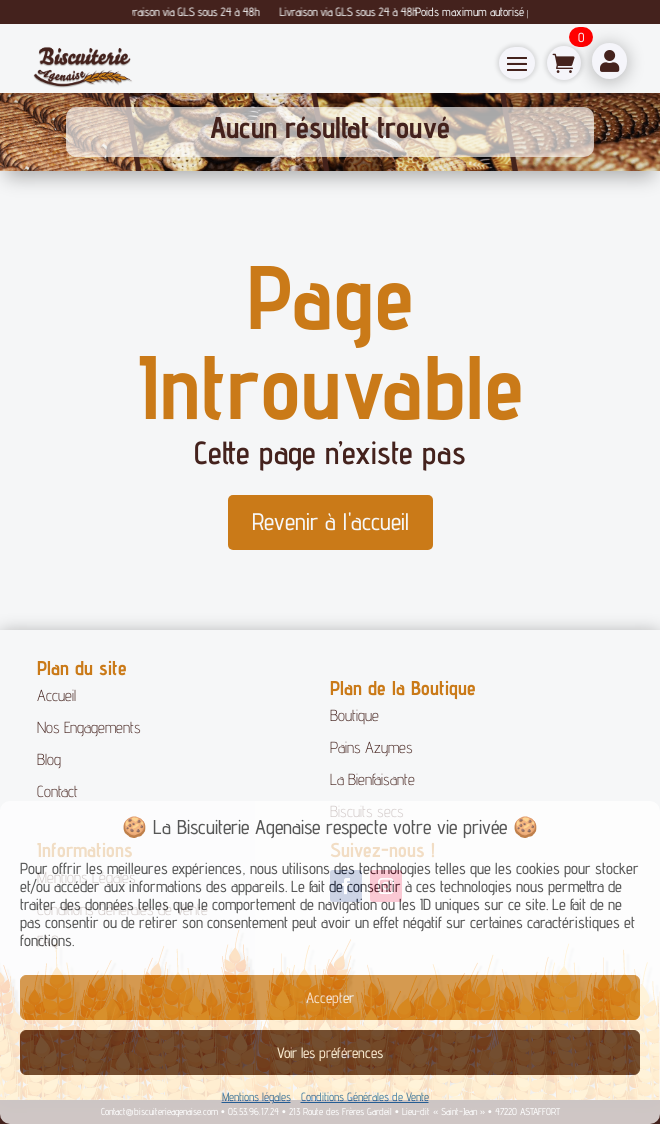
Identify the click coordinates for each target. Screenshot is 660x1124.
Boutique (354, 715)
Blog (49, 759)
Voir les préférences (330, 1052)
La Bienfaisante (372, 779)
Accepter (330, 997)
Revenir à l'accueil (330, 521)
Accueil (56, 695)
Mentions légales (256, 1096)
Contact (57, 791)
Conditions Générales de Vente (365, 1096)
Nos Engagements (89, 727)
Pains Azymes (371, 747)
